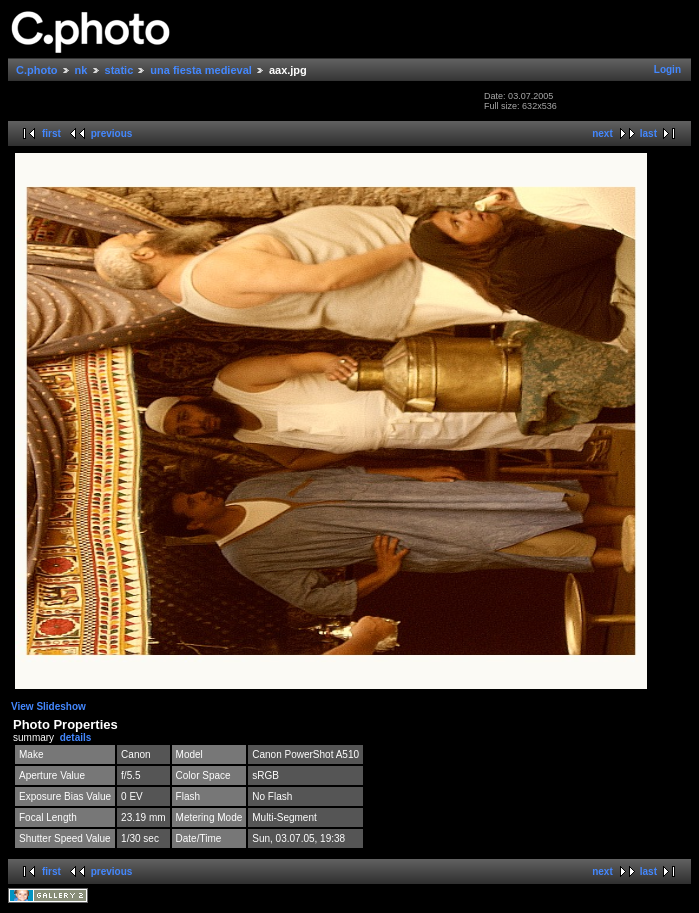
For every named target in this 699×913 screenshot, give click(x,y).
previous (112, 133)
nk (81, 70)
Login (667, 69)
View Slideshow (48, 706)
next (602, 133)
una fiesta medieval (201, 70)
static (119, 70)
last (648, 133)
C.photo (37, 70)
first (51, 133)
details (76, 737)
